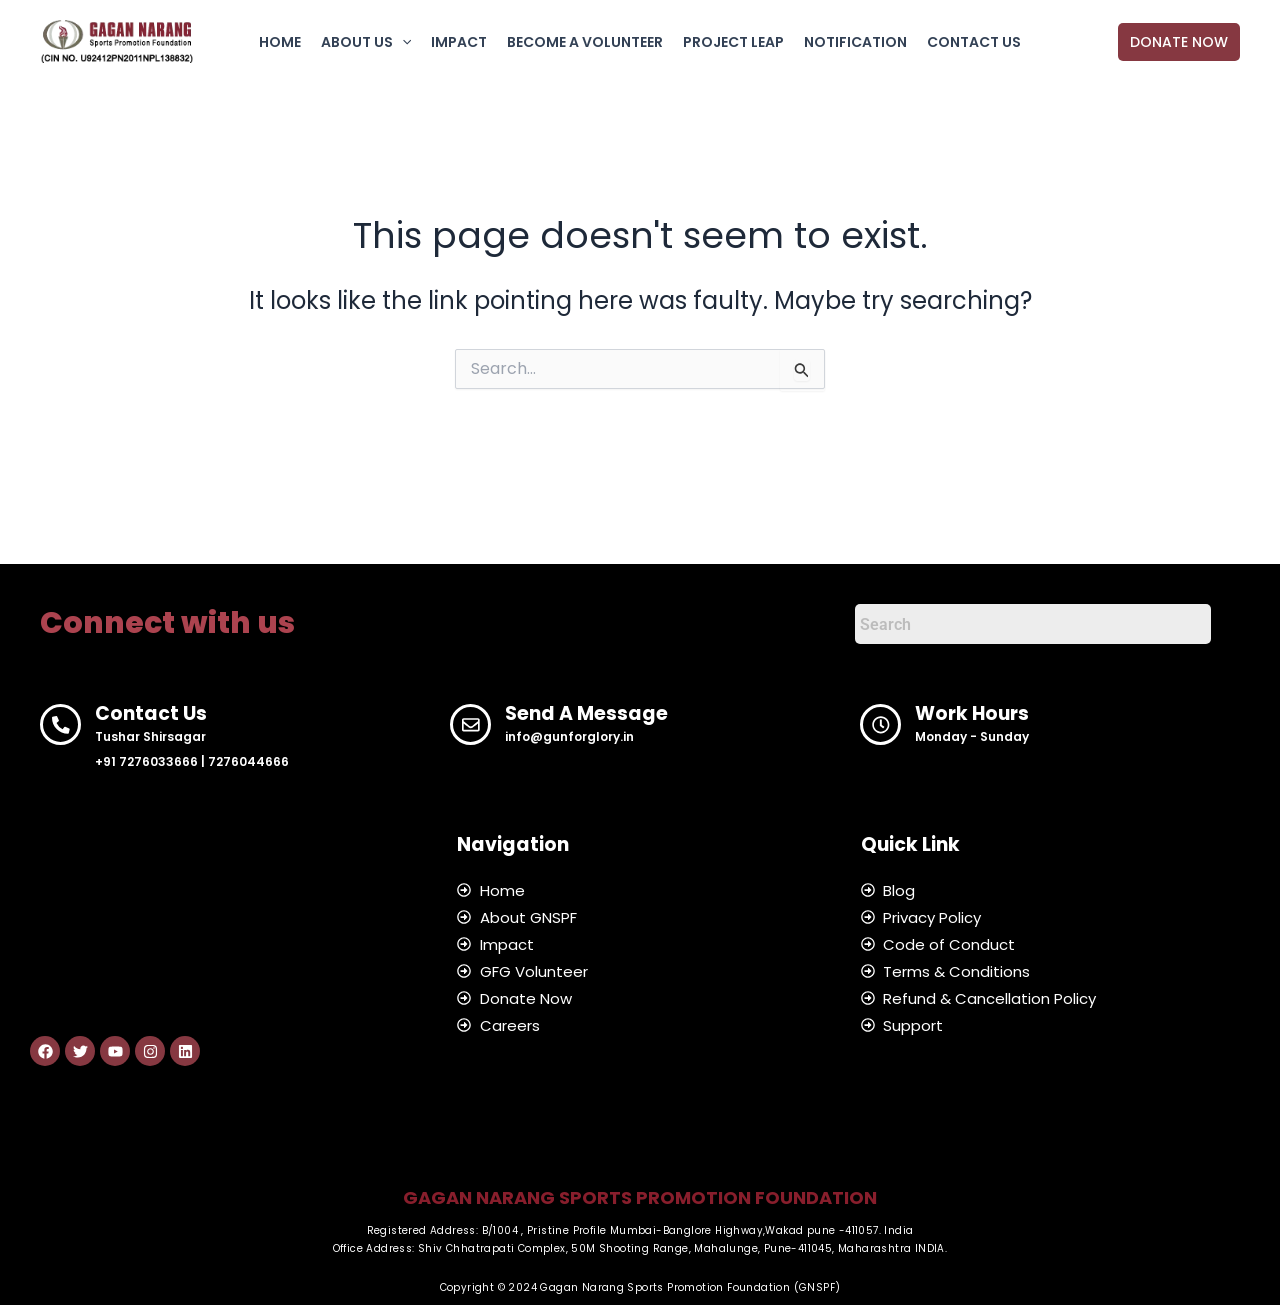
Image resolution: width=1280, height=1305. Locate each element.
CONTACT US (974, 42)
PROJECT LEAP (733, 42)
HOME (280, 42)
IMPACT (459, 42)
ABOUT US (366, 42)
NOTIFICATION (855, 42)
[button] (402, 42)
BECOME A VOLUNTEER (585, 42)
